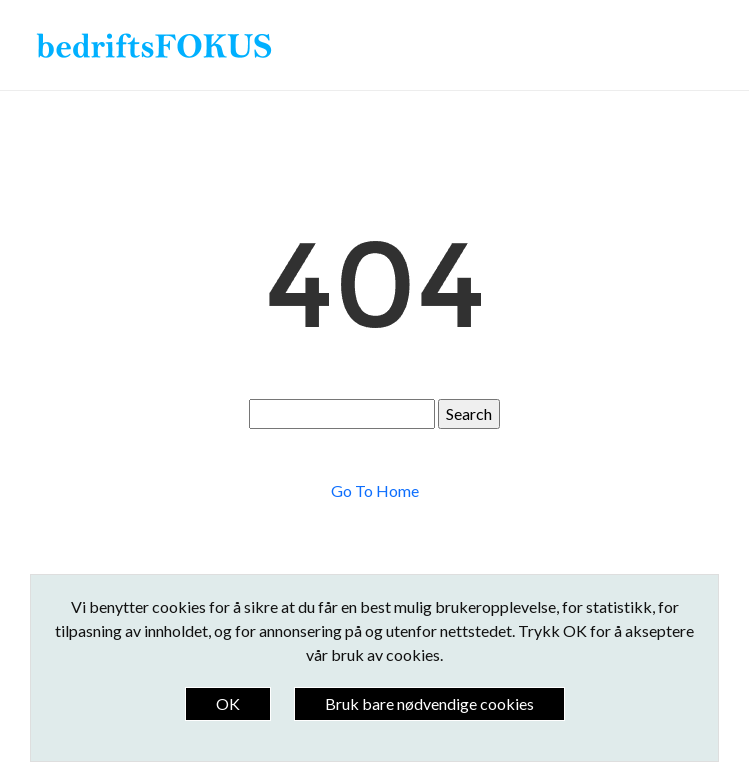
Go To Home (375, 490)
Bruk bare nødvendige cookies (429, 703)
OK (228, 703)
